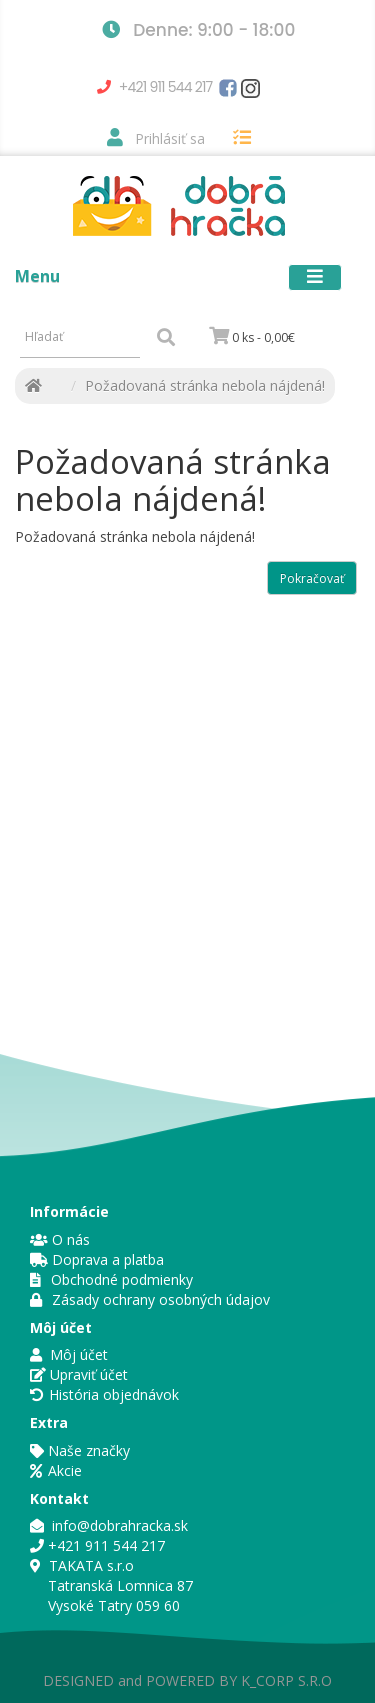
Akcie (56, 1470)
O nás (60, 1239)
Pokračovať (312, 578)
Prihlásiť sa (156, 138)
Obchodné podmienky (111, 1279)
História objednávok (114, 1394)
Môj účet (69, 1354)
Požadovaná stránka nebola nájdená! (205, 385)
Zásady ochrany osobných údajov (150, 1299)
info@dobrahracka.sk (109, 1525)
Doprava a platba (97, 1259)
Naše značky (80, 1450)
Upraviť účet (79, 1374)
